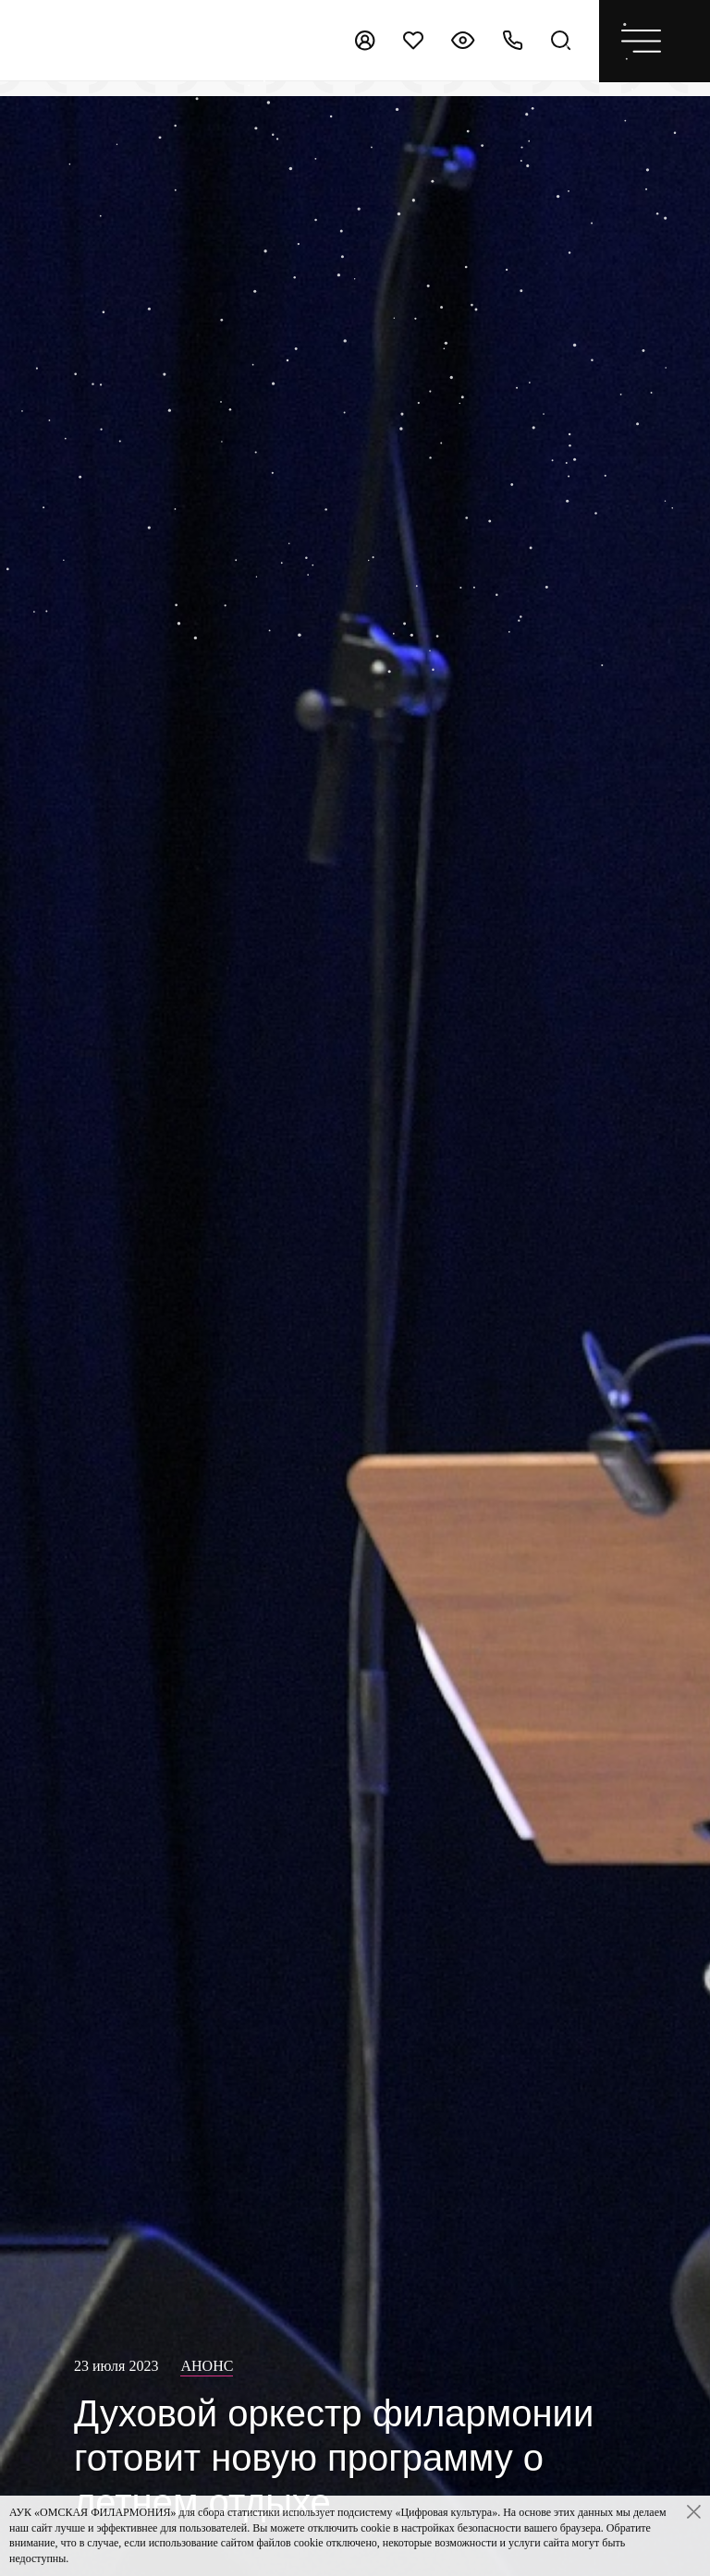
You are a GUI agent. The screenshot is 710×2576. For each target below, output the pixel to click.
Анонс (206, 2366)
